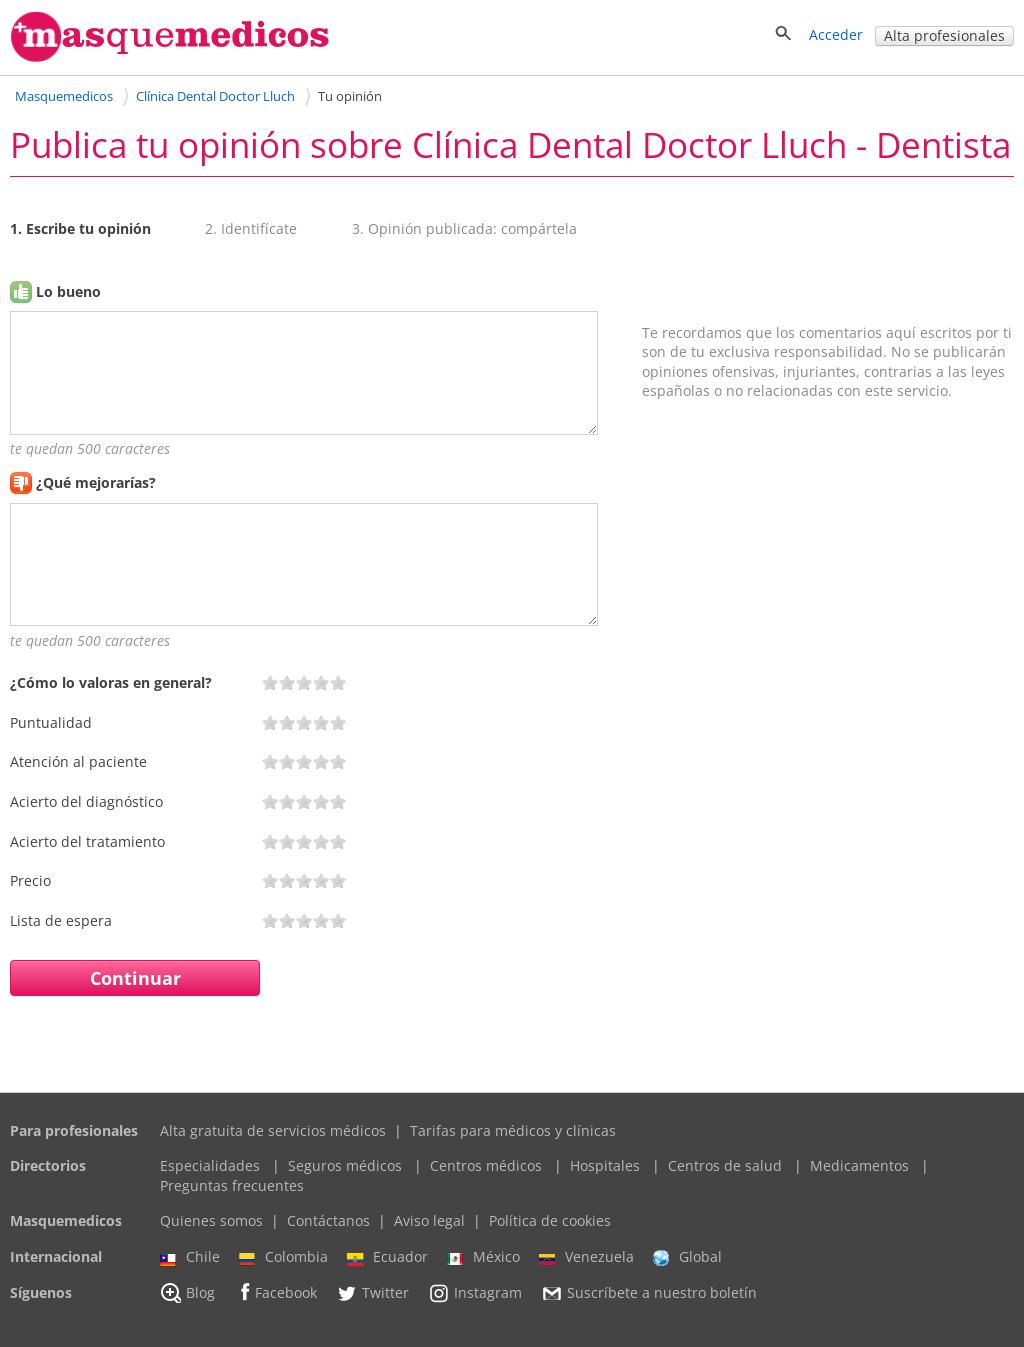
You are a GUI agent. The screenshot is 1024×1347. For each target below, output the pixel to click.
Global (687, 1257)
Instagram (475, 1293)
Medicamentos (859, 1165)
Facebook (275, 1292)
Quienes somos (211, 1220)
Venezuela (586, 1257)
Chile (190, 1257)
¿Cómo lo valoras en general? (111, 682)
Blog (187, 1293)
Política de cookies (550, 1220)
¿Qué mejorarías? (96, 482)
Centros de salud (725, 1165)
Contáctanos (328, 1220)
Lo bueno (68, 291)
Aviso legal (429, 1220)
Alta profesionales (944, 35)
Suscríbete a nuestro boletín (649, 1293)
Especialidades (210, 1165)
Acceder (836, 34)
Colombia (283, 1257)
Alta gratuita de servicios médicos (273, 1130)
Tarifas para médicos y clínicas (513, 1130)
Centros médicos (486, 1165)
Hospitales (605, 1165)
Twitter (372, 1293)
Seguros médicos (345, 1165)
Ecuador (387, 1257)
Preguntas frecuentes (232, 1185)
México (483, 1257)
